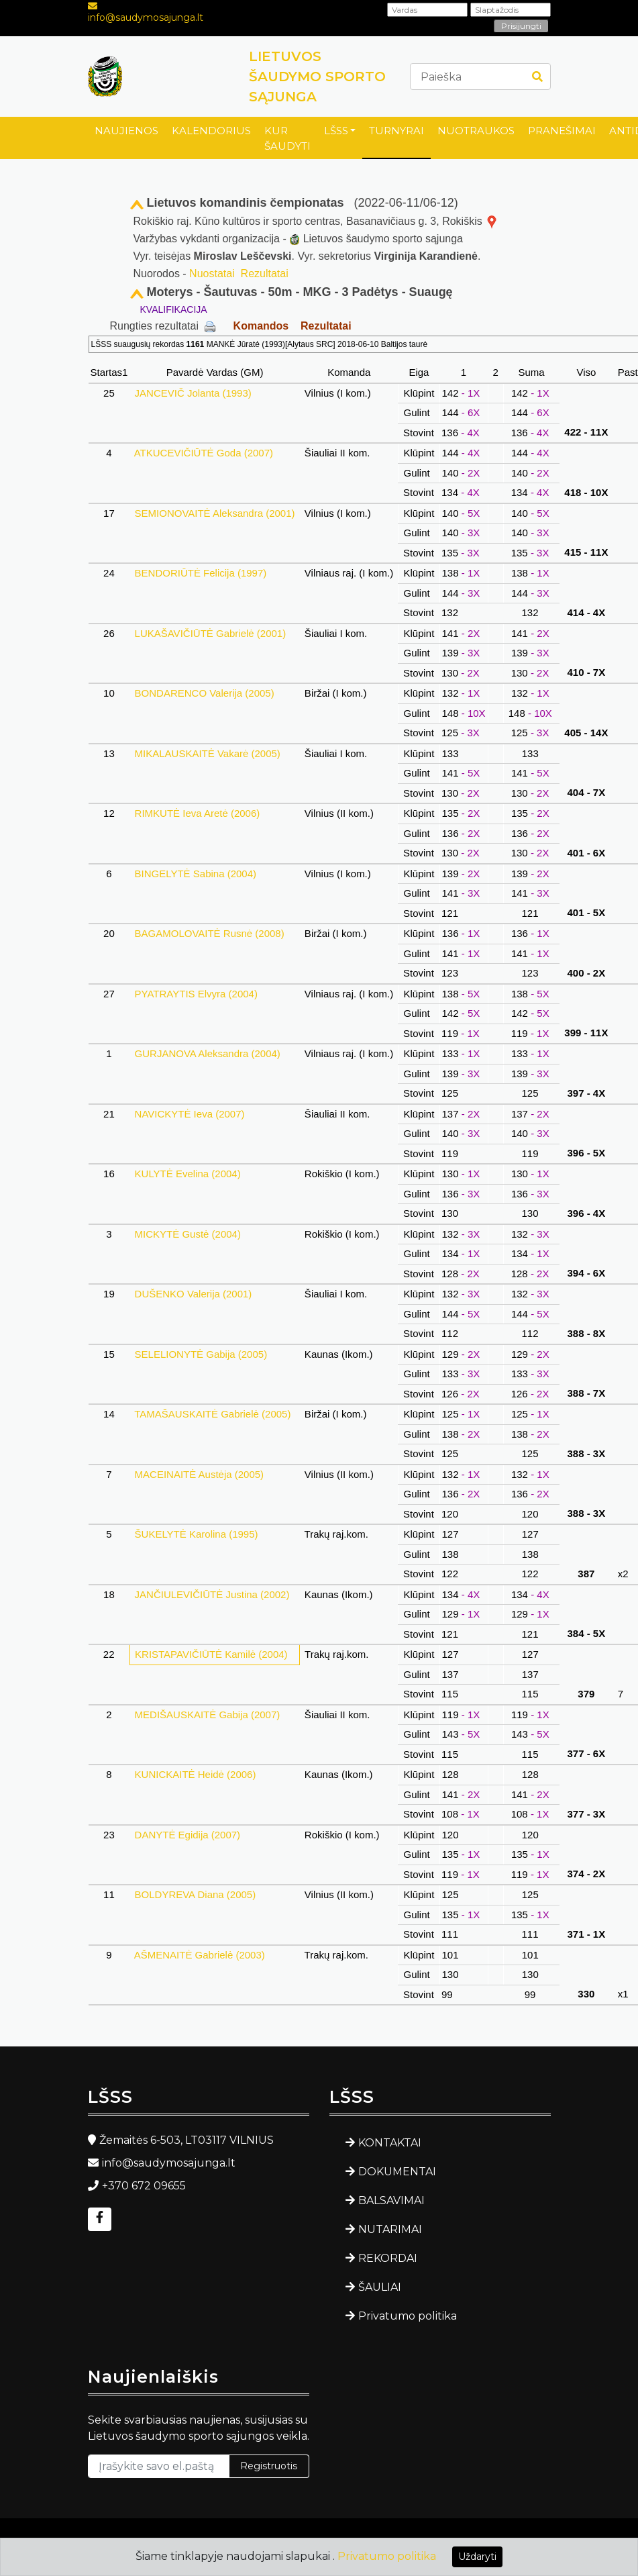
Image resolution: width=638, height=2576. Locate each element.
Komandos (261, 326)
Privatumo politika (407, 2316)
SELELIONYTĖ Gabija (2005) (200, 1354)
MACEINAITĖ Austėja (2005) (198, 1474)
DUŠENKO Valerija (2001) (192, 1293)
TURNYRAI (396, 130)
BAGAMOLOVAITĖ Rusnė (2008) (208, 933)
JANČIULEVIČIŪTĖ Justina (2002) (211, 1594)
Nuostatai (212, 273)
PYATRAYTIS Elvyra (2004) (195, 993)
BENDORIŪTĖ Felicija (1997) (200, 573)
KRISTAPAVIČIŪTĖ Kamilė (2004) (211, 1654)
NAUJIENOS (126, 130)
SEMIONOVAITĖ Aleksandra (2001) (214, 513)
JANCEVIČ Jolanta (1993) (192, 393)
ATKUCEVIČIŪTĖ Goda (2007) (203, 452)
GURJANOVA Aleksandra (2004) (207, 1053)
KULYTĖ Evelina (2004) (187, 1173)
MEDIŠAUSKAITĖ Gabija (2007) (206, 1714)
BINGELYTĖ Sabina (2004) (195, 873)
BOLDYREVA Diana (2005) (194, 1894)
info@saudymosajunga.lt (145, 17)
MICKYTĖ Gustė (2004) (187, 1234)
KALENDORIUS (211, 130)
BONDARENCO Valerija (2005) (203, 693)
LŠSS (336, 130)
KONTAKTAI (389, 2142)
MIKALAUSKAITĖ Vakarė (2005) (207, 753)
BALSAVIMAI (391, 2200)
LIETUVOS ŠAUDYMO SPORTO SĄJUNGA (317, 76)
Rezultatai (264, 273)
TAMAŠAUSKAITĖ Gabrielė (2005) (212, 1414)
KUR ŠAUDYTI (287, 138)
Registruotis (268, 2466)
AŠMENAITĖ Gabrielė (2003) (199, 1955)
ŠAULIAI (379, 2287)
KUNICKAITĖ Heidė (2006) (194, 1774)
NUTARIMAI (390, 2229)
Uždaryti (477, 2556)
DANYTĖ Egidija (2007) (187, 1834)
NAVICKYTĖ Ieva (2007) (189, 1114)
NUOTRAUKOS (476, 130)
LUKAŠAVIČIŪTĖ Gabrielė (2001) (209, 633)
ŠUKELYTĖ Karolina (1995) (195, 1534)
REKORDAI (387, 2258)
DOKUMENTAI (397, 2171)
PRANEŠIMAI (562, 130)
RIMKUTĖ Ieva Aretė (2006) (196, 813)
